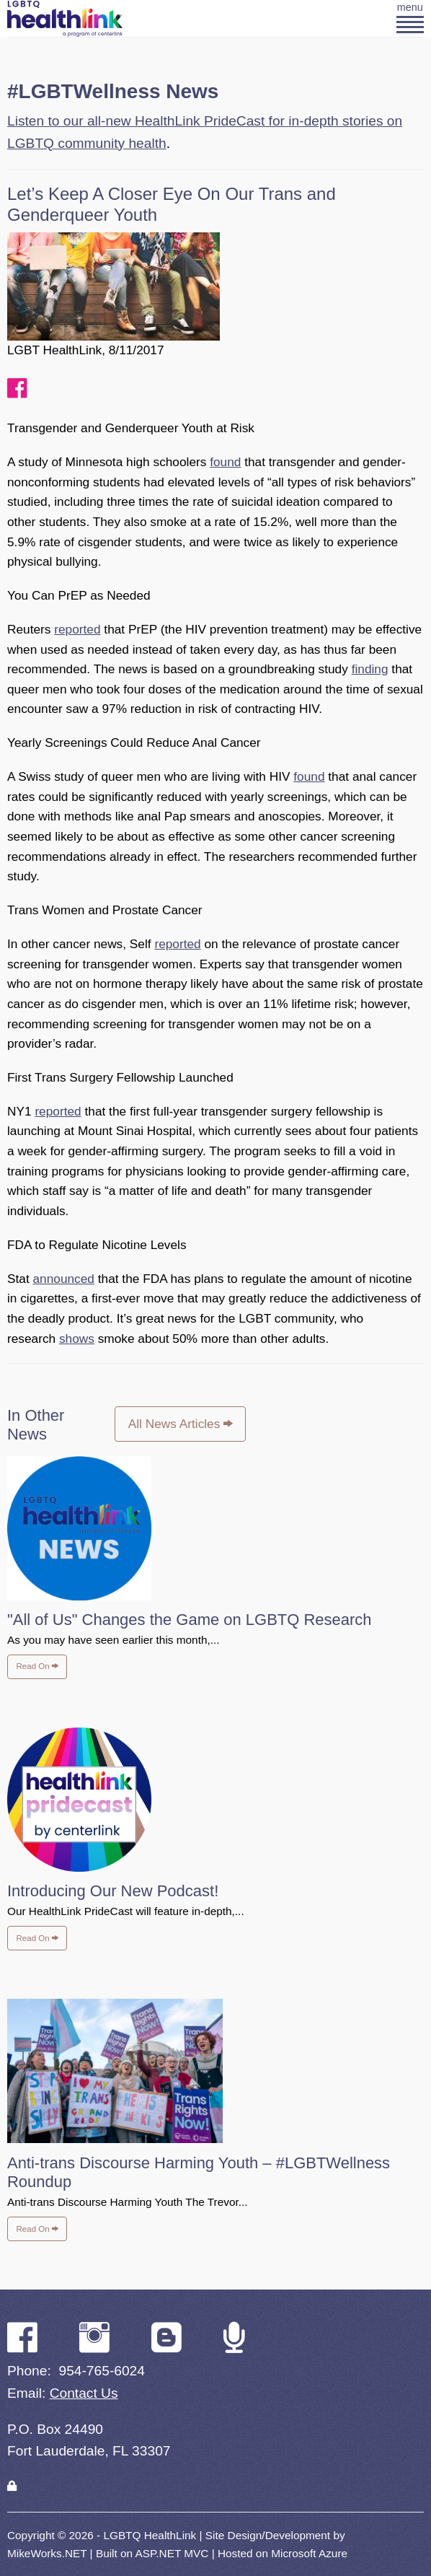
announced (63, 1278)
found (225, 462)
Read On (37, 1666)
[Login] (12, 2486)
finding (370, 669)
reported (77, 629)
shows (76, 1338)
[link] (12, 2486)
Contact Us (84, 2393)
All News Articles (180, 1423)
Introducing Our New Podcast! (112, 1891)
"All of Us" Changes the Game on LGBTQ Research (189, 1620)
